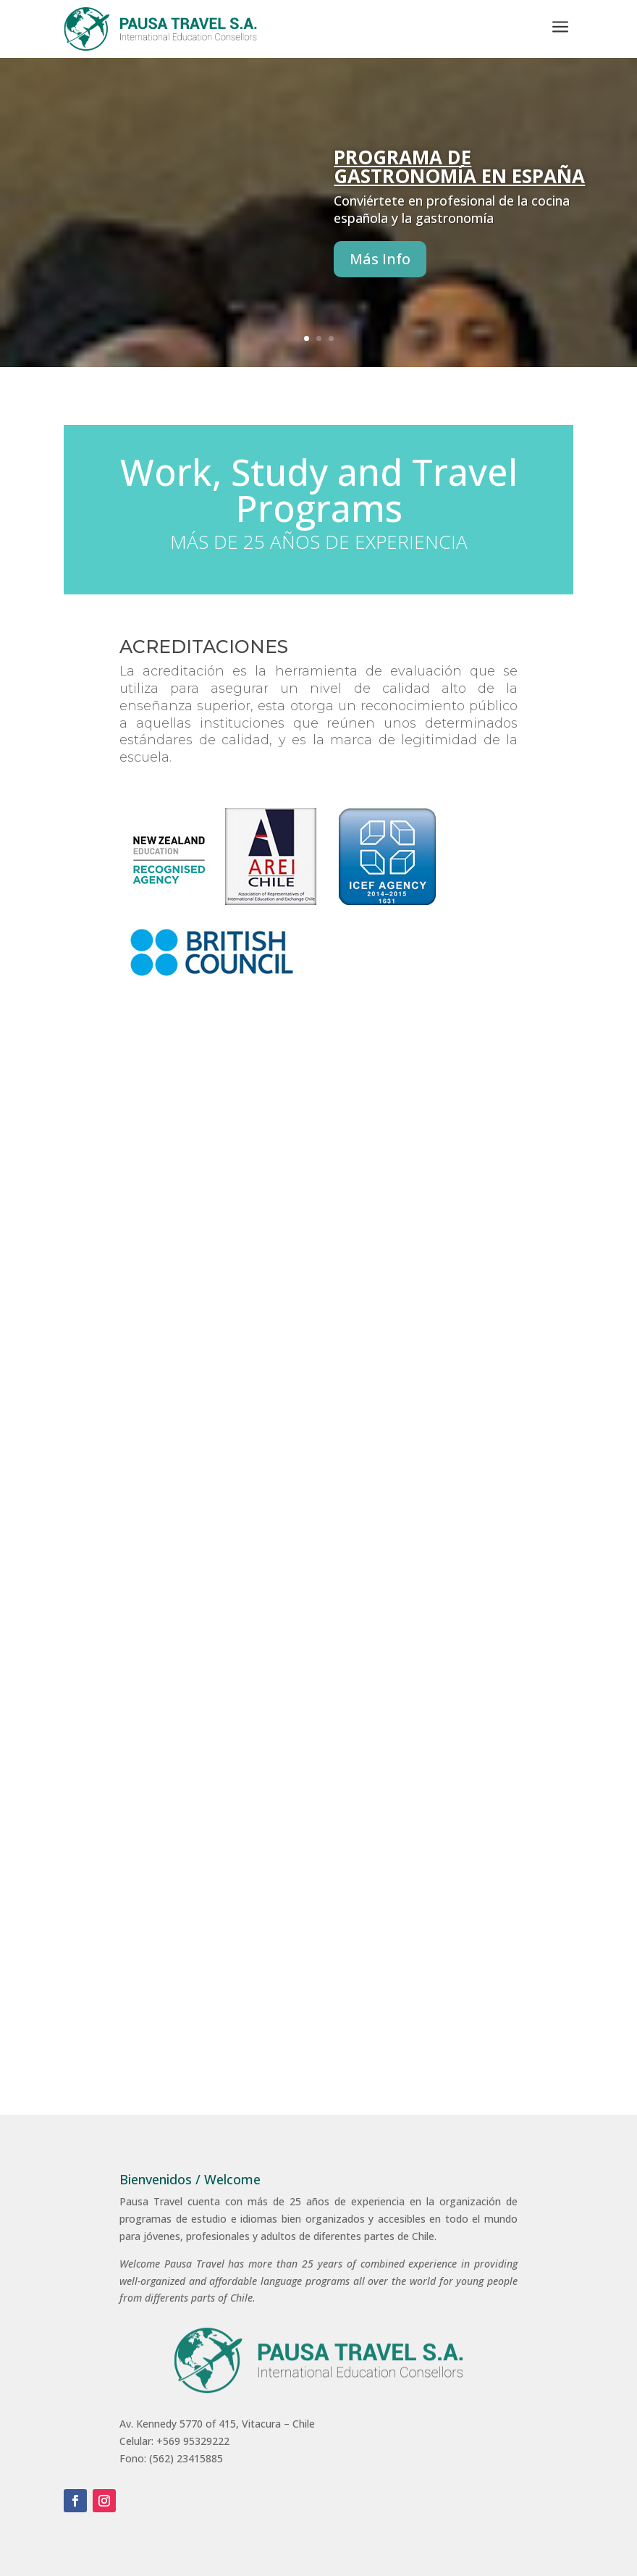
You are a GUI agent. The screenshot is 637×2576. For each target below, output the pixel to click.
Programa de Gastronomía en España (459, 183)
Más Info (380, 276)
